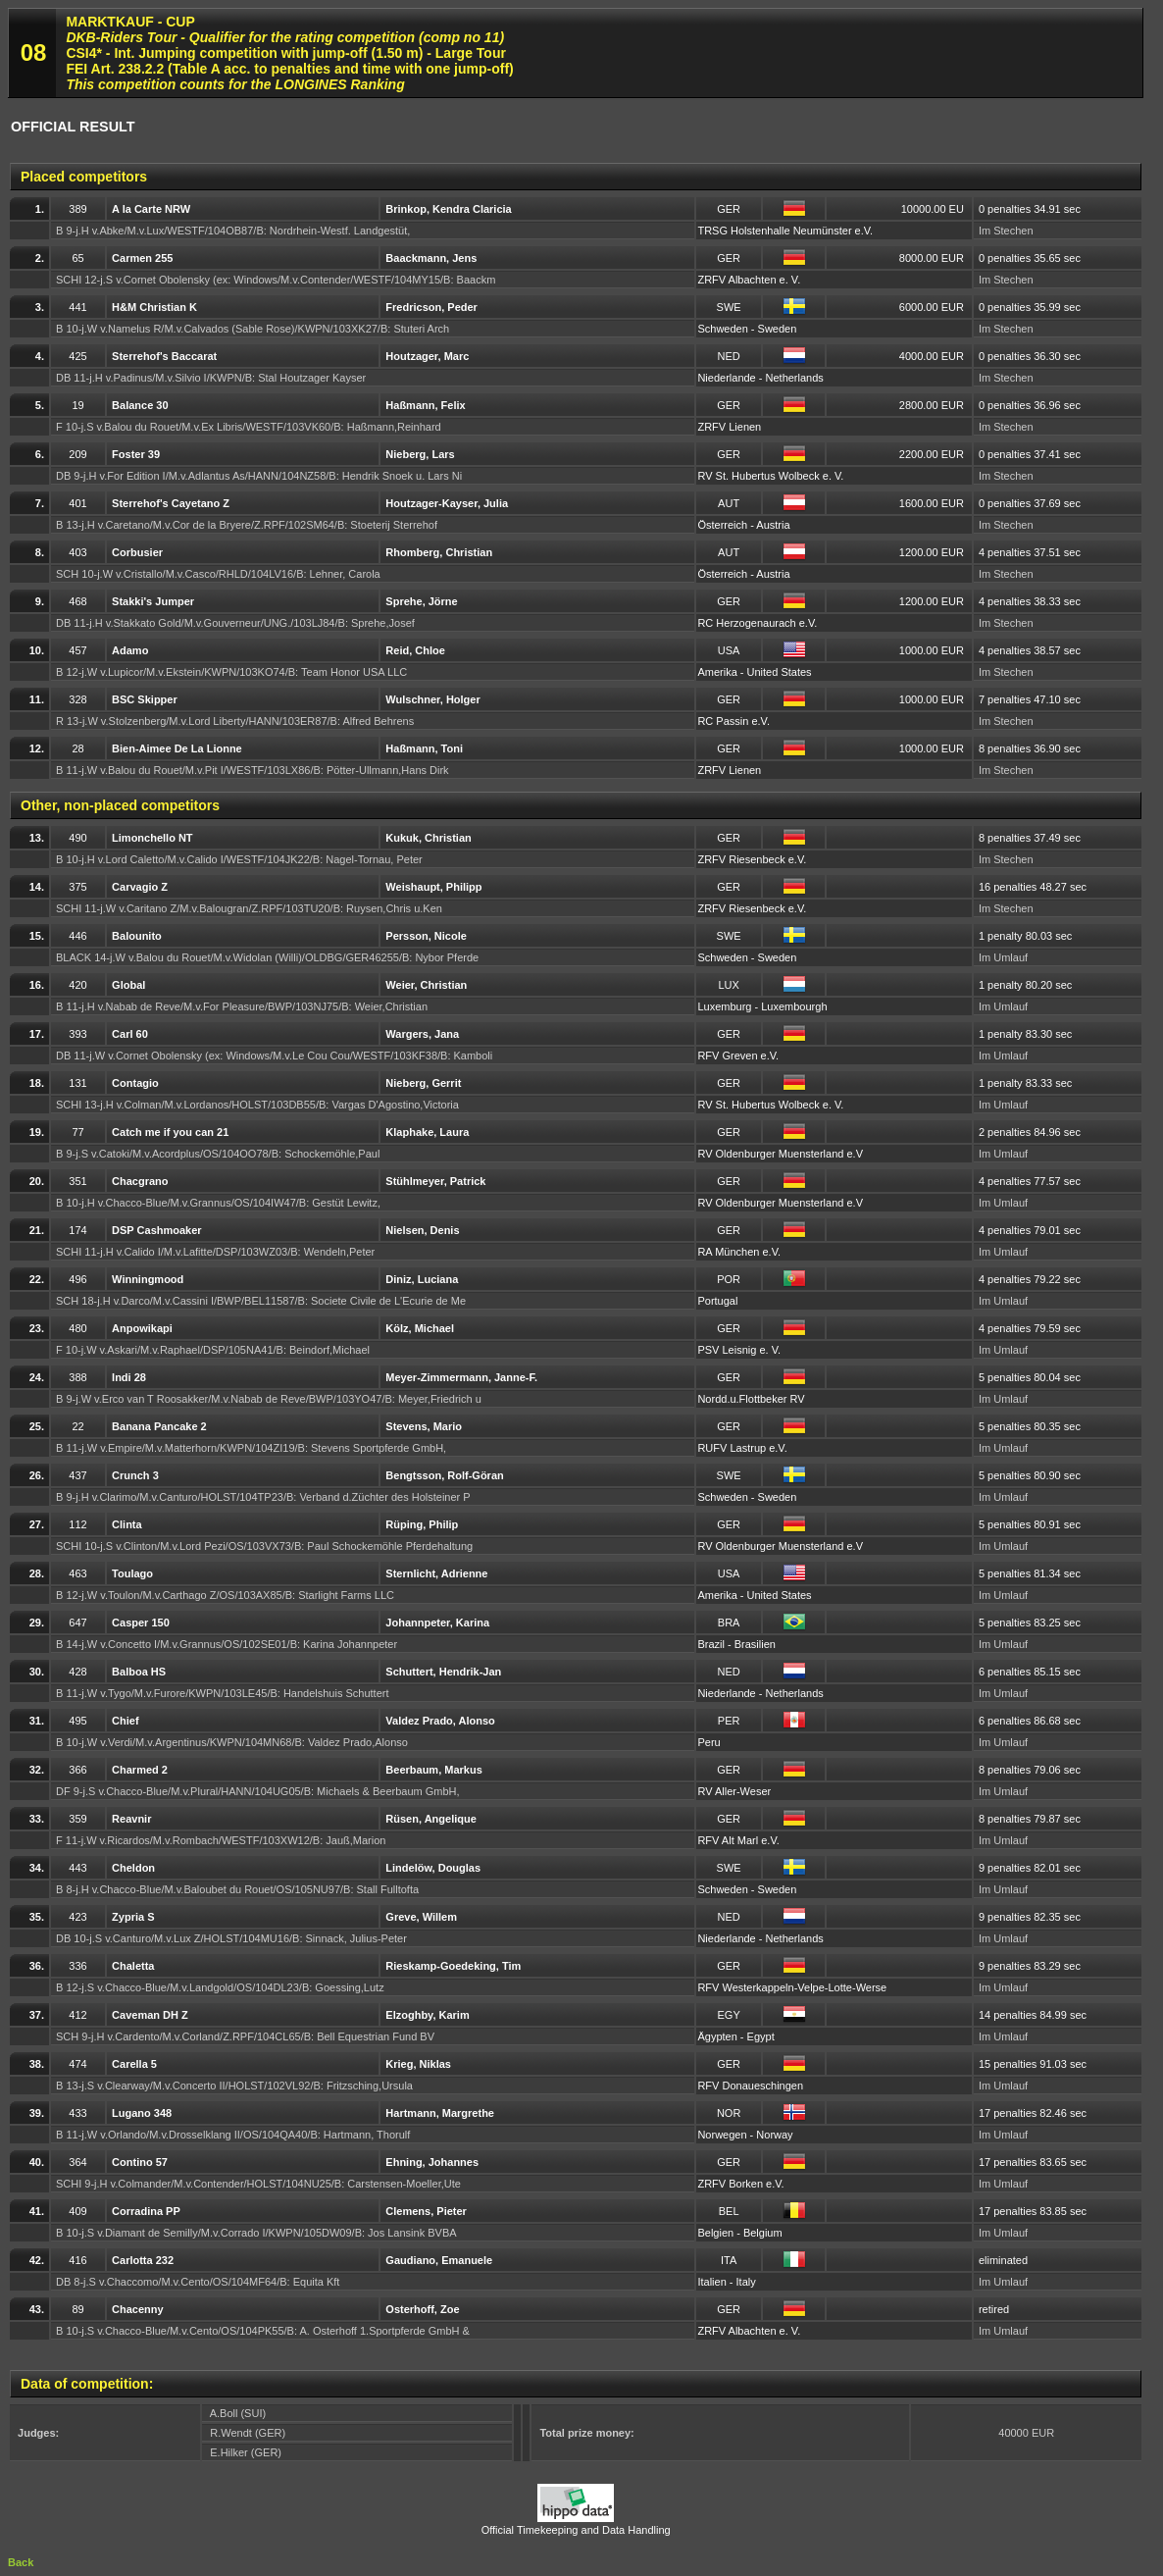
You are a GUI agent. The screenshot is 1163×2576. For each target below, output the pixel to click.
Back (20, 2562)
